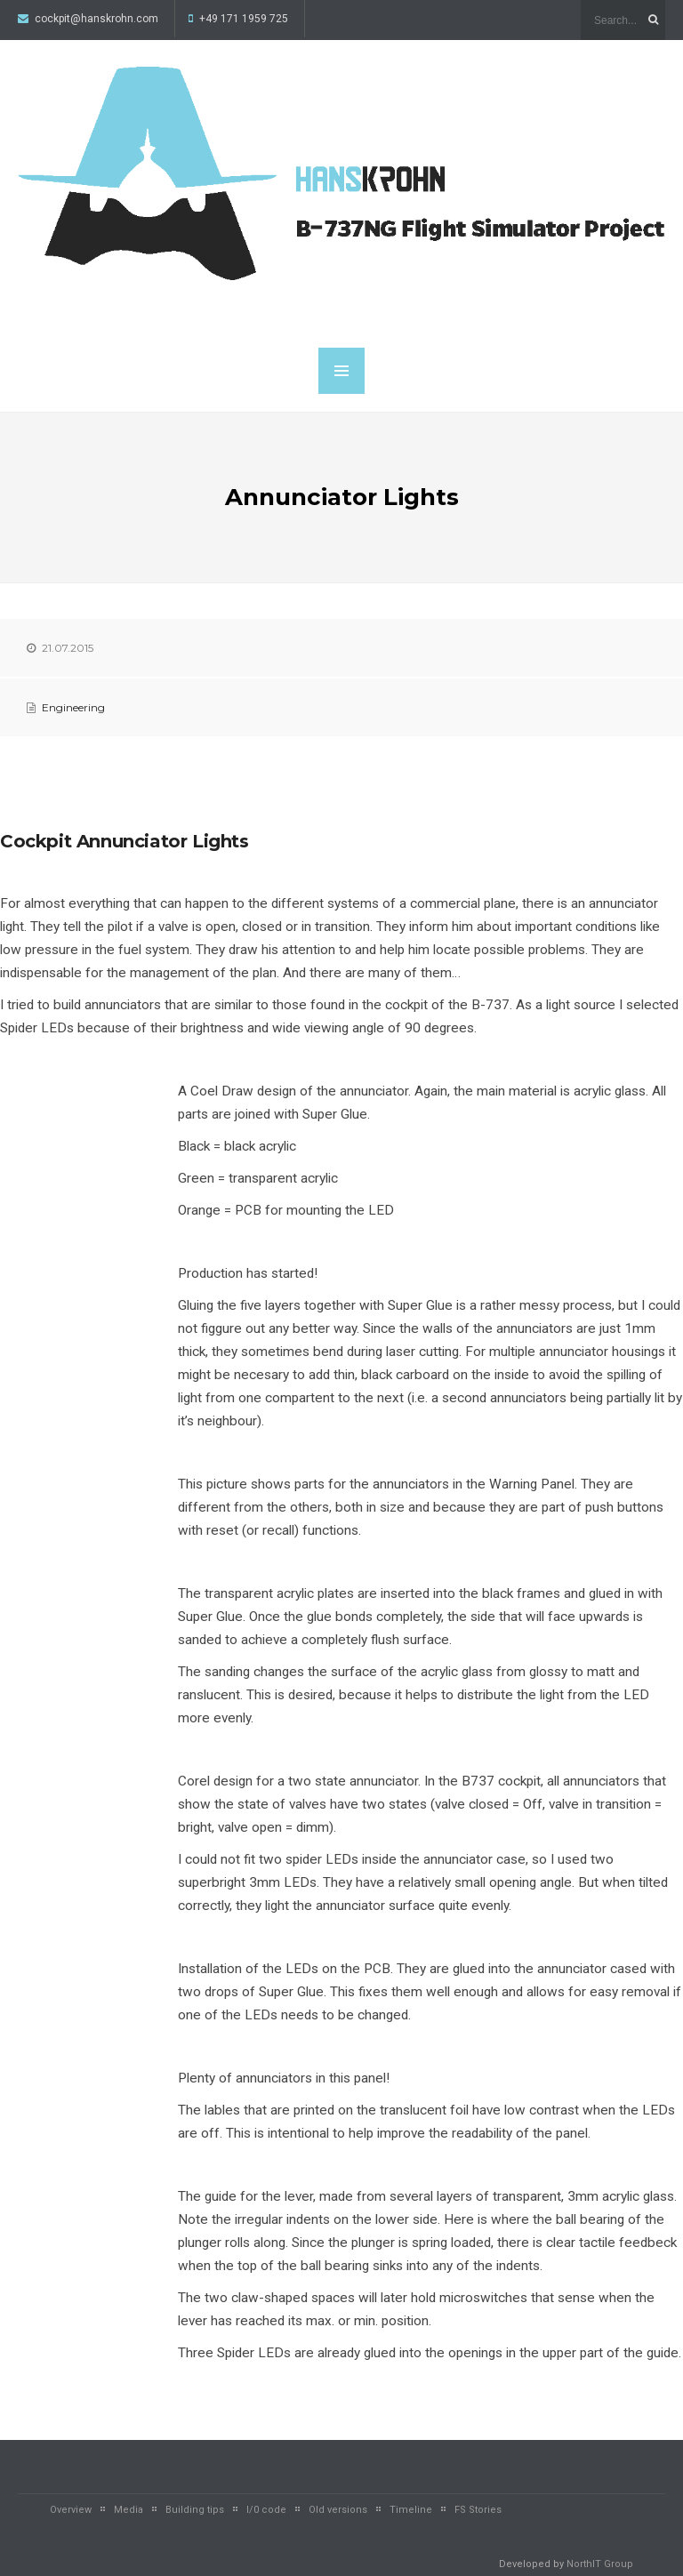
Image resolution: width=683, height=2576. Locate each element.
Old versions (338, 2510)
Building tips (194, 2510)
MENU (341, 371)
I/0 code (266, 2510)
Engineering (73, 707)
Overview (71, 2510)
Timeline (411, 2510)
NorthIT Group (599, 2564)
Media (128, 2510)
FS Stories (478, 2510)
